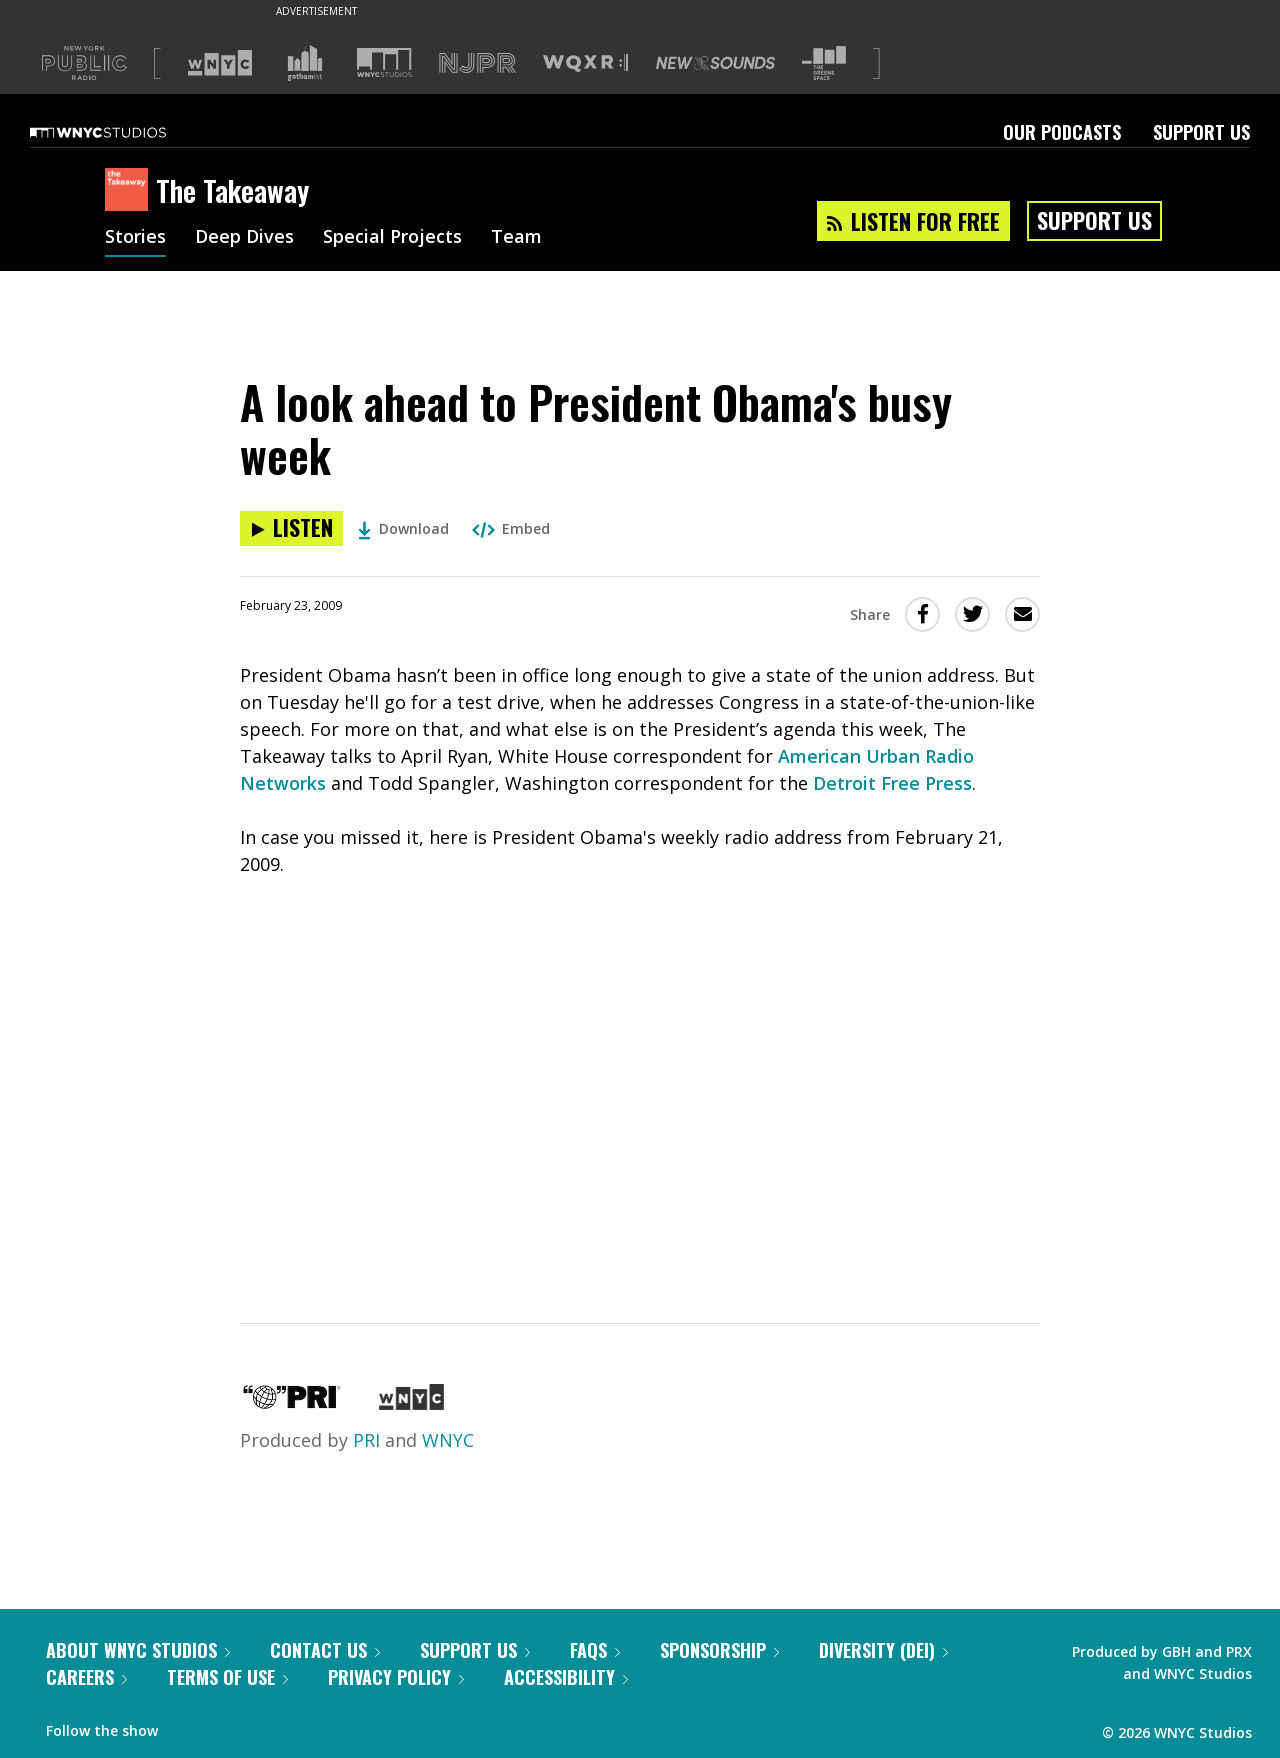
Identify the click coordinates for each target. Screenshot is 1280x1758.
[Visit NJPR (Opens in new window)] (477, 63)
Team (516, 238)
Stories (135, 238)
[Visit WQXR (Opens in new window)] (585, 63)
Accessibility (566, 1677)
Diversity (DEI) (883, 1650)
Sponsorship (719, 1650)
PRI (366, 1440)
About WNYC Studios (138, 1650)
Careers (86, 1677)
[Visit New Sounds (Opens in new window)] (715, 63)
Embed (511, 528)
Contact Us (325, 1650)
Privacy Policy (396, 1677)
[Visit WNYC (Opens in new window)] (220, 63)
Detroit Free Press (892, 783)
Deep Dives (244, 238)
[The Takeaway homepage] (130, 191)
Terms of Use (227, 1677)
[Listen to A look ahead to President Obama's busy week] (291, 528)
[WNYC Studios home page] (123, 132)
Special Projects (392, 238)
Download (403, 528)
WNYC (448, 1440)
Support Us (1201, 132)
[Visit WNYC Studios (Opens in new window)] (384, 62)
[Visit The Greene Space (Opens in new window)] (824, 63)
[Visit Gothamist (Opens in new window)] (305, 63)
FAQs (595, 1650)
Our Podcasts (1062, 132)
